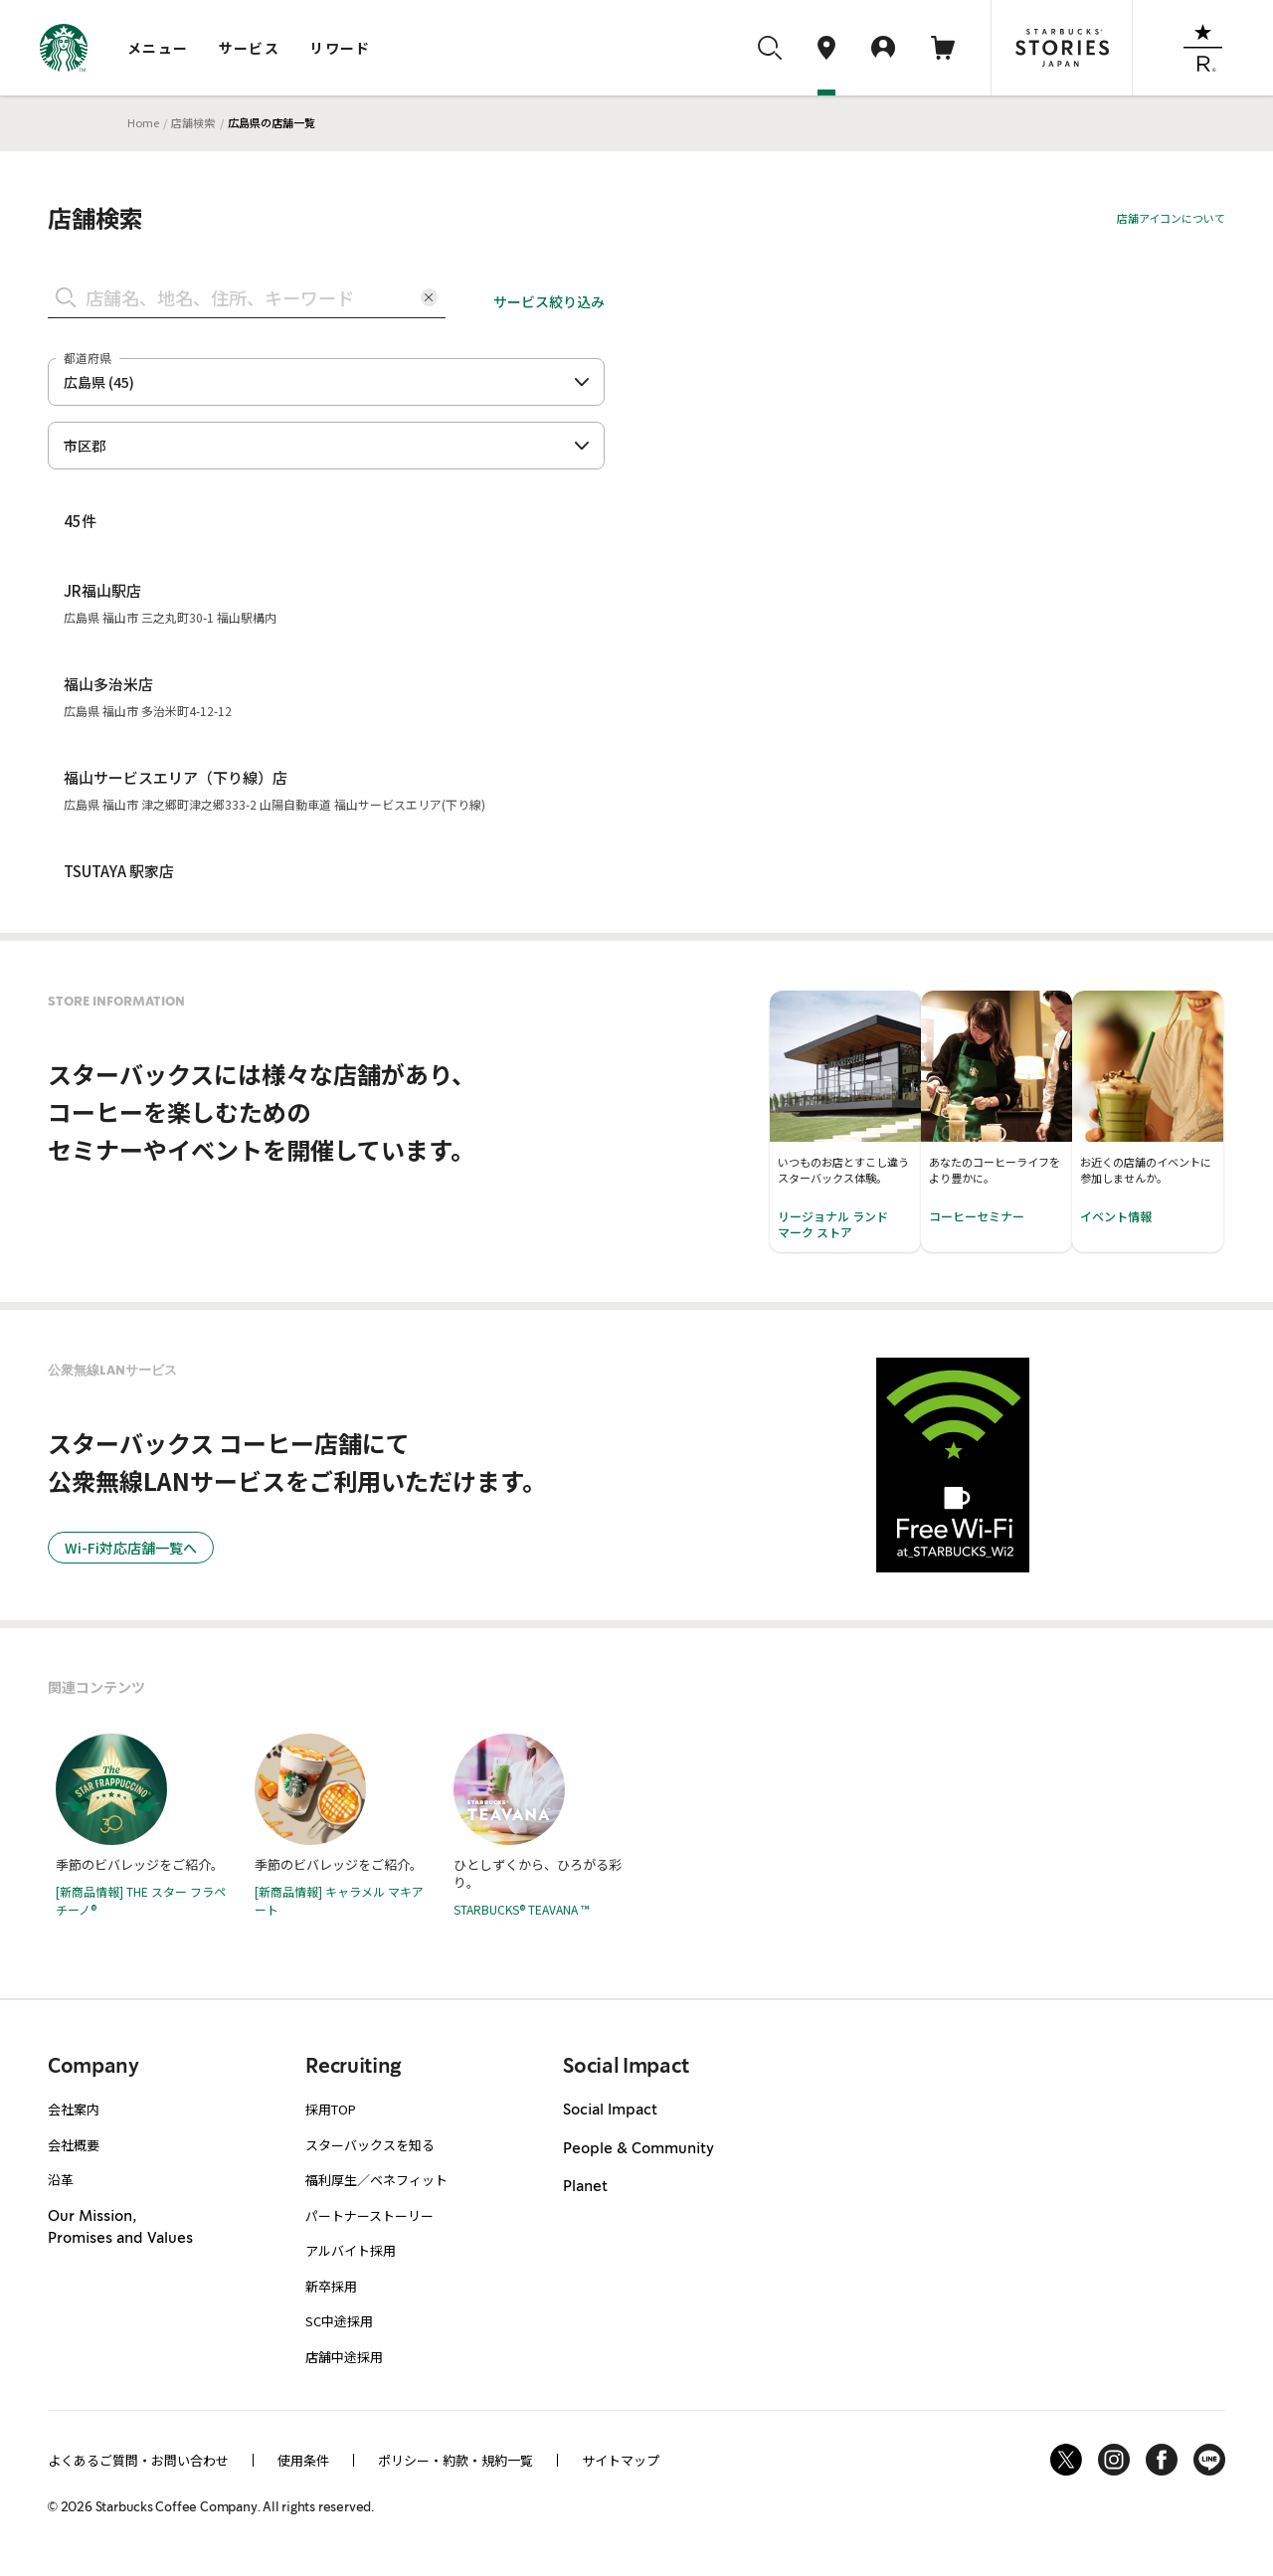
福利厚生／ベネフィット (376, 2179)
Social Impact (610, 2110)
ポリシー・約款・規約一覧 (455, 2460)
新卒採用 (331, 2286)
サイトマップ (620, 2460)
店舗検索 (193, 122)
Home (143, 122)
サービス (249, 48)
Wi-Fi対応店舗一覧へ (131, 1548)
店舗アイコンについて (1171, 218)
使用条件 (303, 2460)
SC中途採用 (339, 2320)
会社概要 (73, 2144)
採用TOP (330, 2109)
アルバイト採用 (350, 2250)
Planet (585, 2187)
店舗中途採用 (344, 2356)
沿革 (61, 2179)
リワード (340, 48)
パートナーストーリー (369, 2215)
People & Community (638, 2149)
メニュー (158, 48)
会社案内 (73, 2109)
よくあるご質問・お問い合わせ (138, 2460)
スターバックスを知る (370, 2144)
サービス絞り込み (549, 301)
